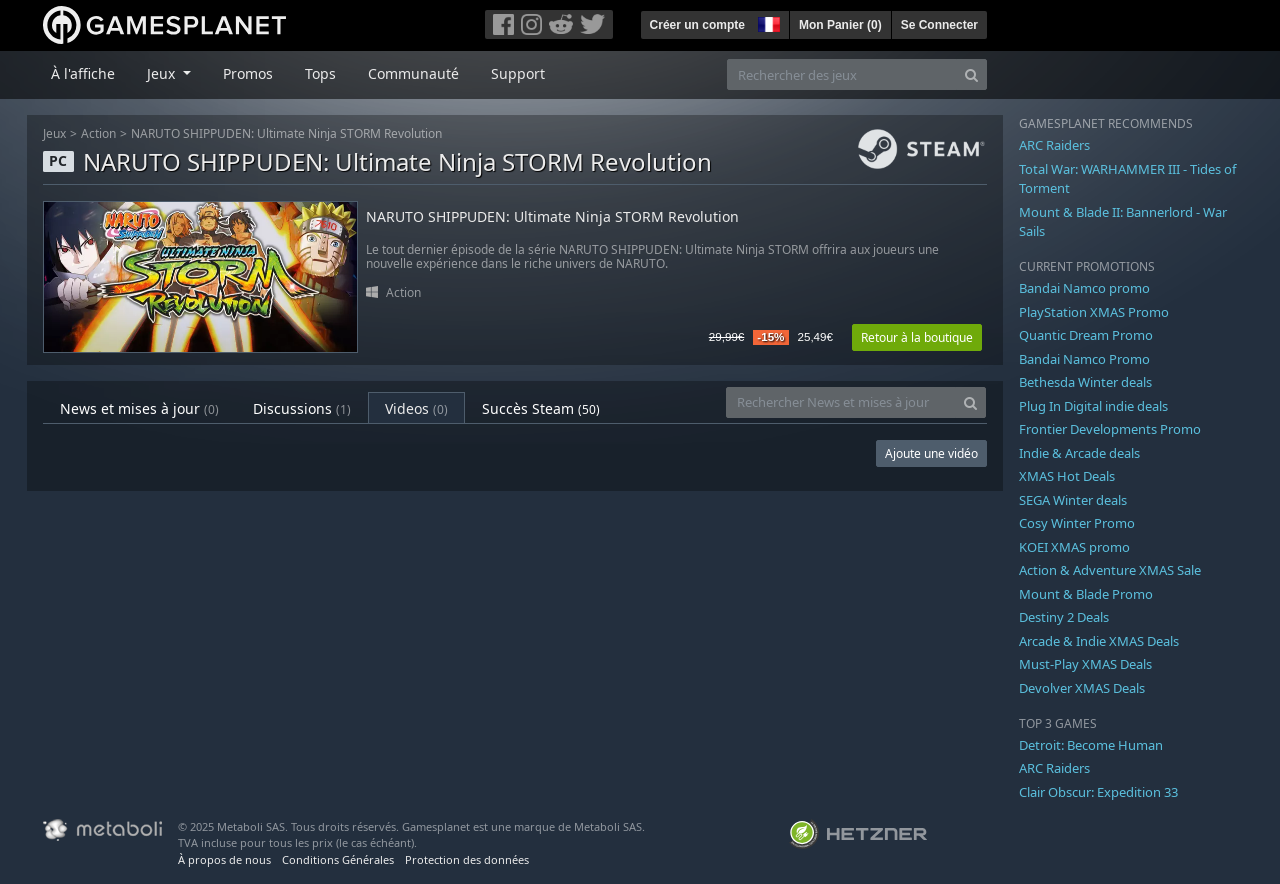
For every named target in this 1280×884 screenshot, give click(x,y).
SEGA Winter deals (1073, 500)
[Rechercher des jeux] (842, 74)
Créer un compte (697, 25)
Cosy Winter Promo (1077, 523)
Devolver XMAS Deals (1082, 688)
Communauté (413, 73)
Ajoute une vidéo (931, 453)
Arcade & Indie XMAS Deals (1099, 641)
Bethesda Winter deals (1085, 382)
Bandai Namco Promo (1084, 359)
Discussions (302, 408)
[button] (767, 22)
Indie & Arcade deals (1079, 453)
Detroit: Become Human (1091, 745)
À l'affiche (83, 73)
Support (518, 73)
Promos (248, 73)
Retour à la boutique (917, 337)
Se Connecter (939, 25)
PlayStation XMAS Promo (1094, 312)
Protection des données (467, 859)
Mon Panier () (840, 25)
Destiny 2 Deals (1064, 617)
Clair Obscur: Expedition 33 (1098, 792)
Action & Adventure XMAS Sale (1110, 570)
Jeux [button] (163, 73)
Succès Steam (541, 408)
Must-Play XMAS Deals (1085, 664)
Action (98, 133)
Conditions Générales (338, 859)
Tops (320, 73)
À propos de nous (224, 859)
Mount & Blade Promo (1086, 594)
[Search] (971, 74)
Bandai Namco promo (1084, 288)
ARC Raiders (1054, 145)
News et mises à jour (139, 408)
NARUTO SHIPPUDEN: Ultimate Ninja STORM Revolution (286, 133)
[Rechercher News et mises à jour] (841, 402)
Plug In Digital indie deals (1093, 406)
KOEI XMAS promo (1074, 547)
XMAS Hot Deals (1067, 476)
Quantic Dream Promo (1086, 335)
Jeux (54, 133)
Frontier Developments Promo (1110, 429)
